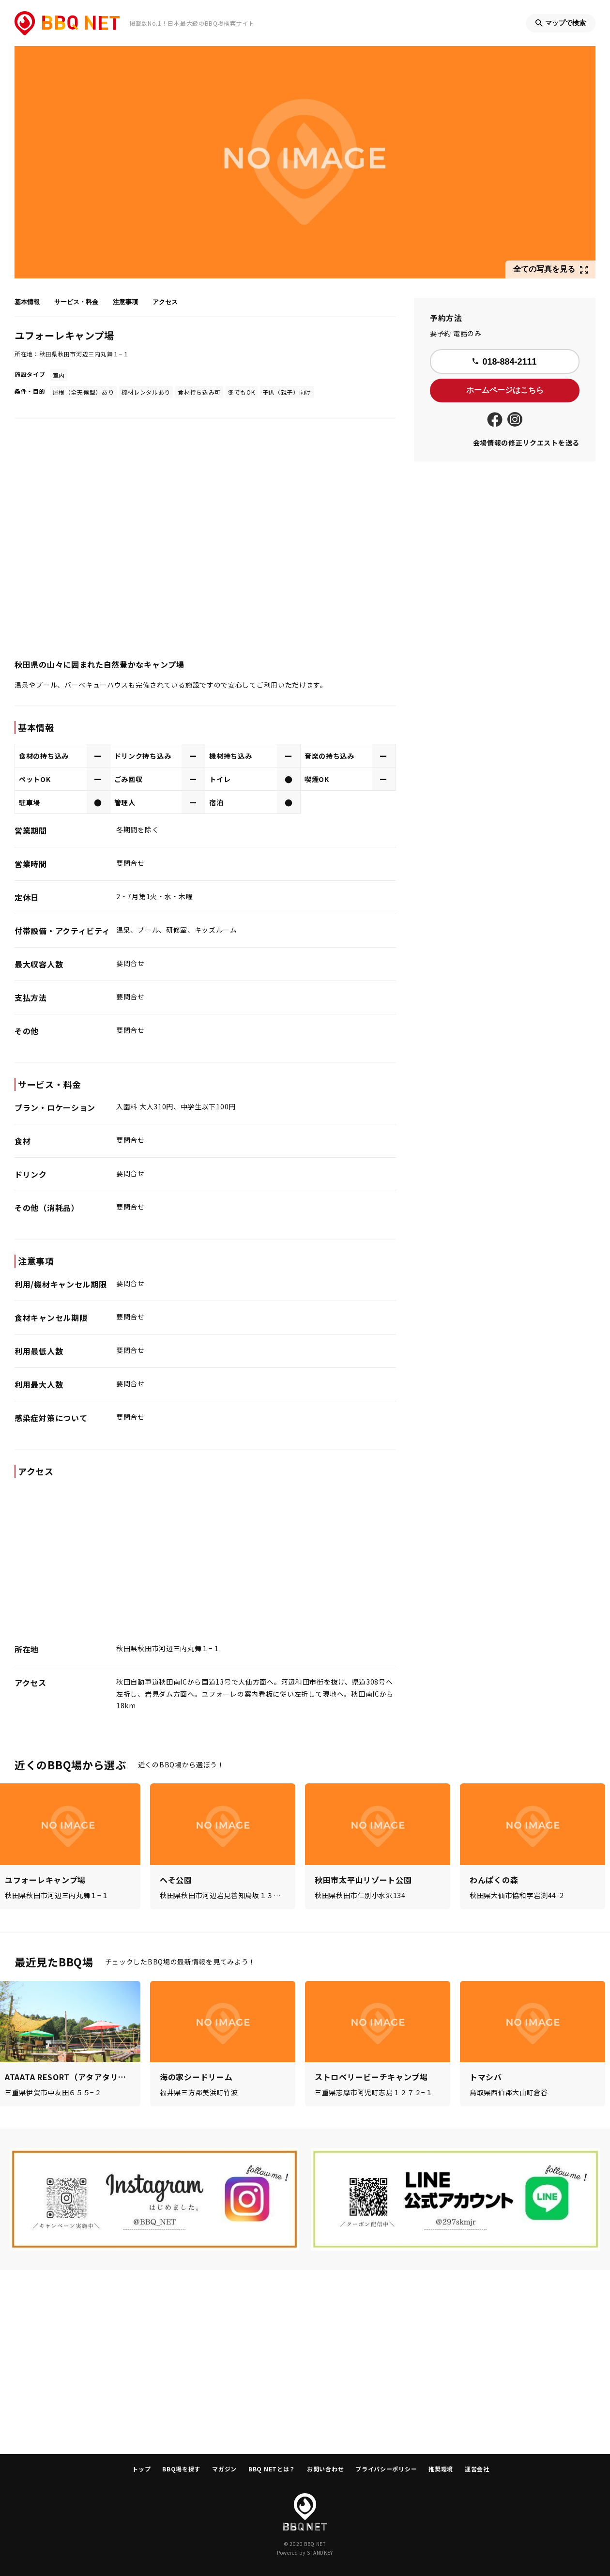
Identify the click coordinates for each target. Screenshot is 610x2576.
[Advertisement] (305, 2362)
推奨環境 (440, 2469)
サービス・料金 (76, 302)
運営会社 (477, 2469)
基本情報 (27, 302)
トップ (141, 2469)
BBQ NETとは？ (271, 2469)
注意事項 (125, 302)
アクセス (165, 302)
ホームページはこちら (505, 390)
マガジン (224, 2469)
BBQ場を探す (181, 2469)
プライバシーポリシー (386, 2469)
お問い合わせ (325, 2469)
